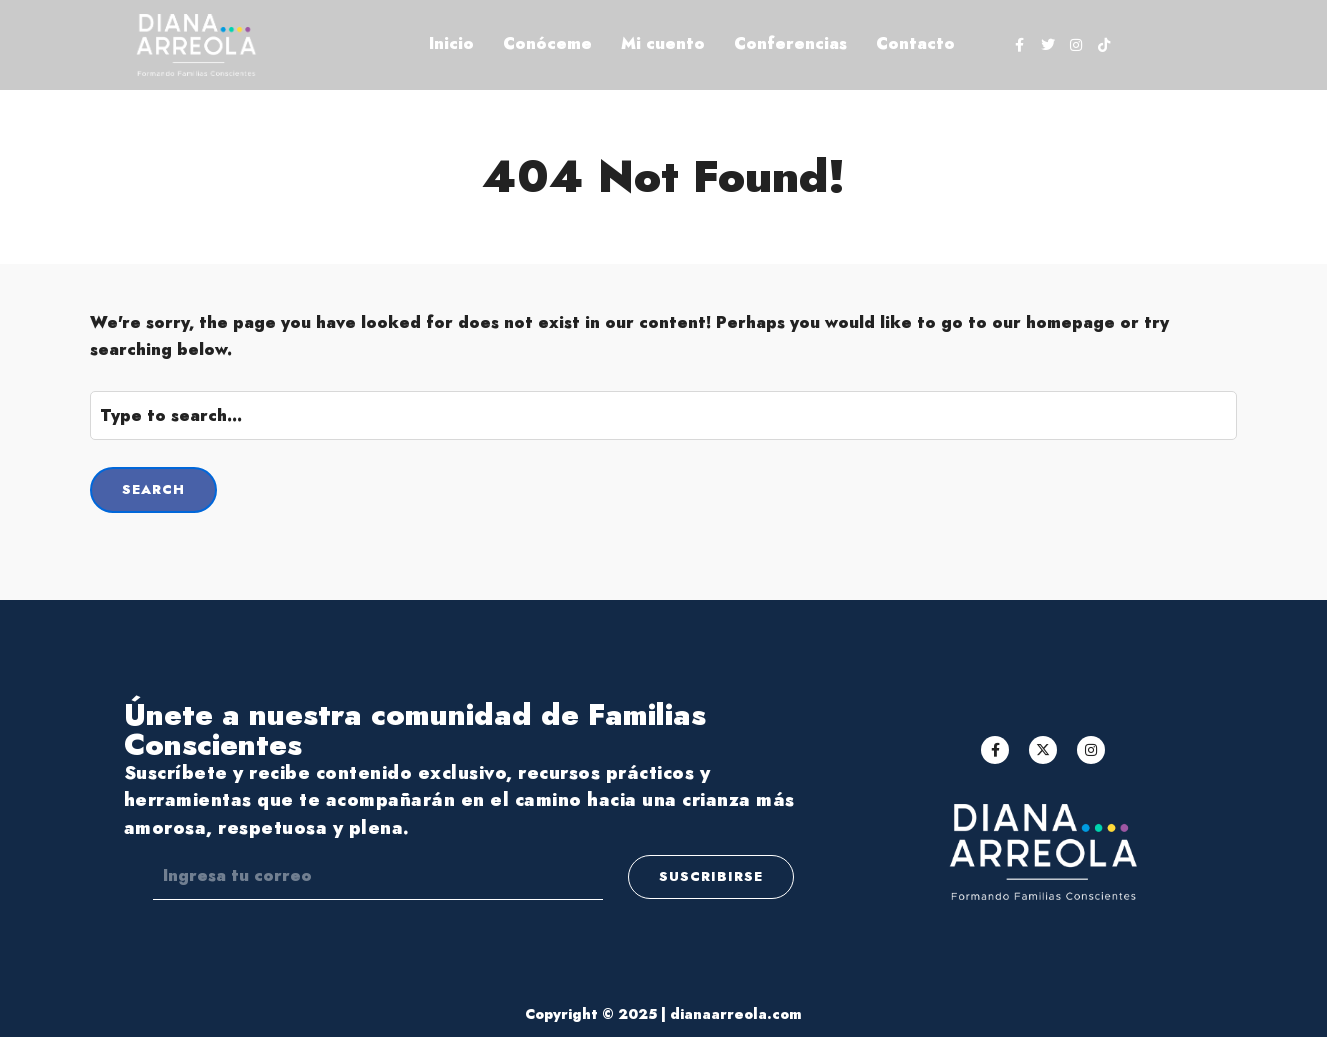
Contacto (915, 43)
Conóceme (547, 43)
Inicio (451, 43)
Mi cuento (663, 43)
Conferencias (790, 43)
